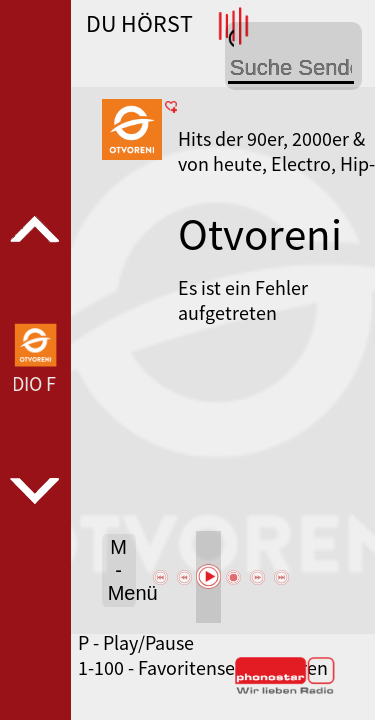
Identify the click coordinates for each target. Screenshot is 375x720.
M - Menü (122, 570)
